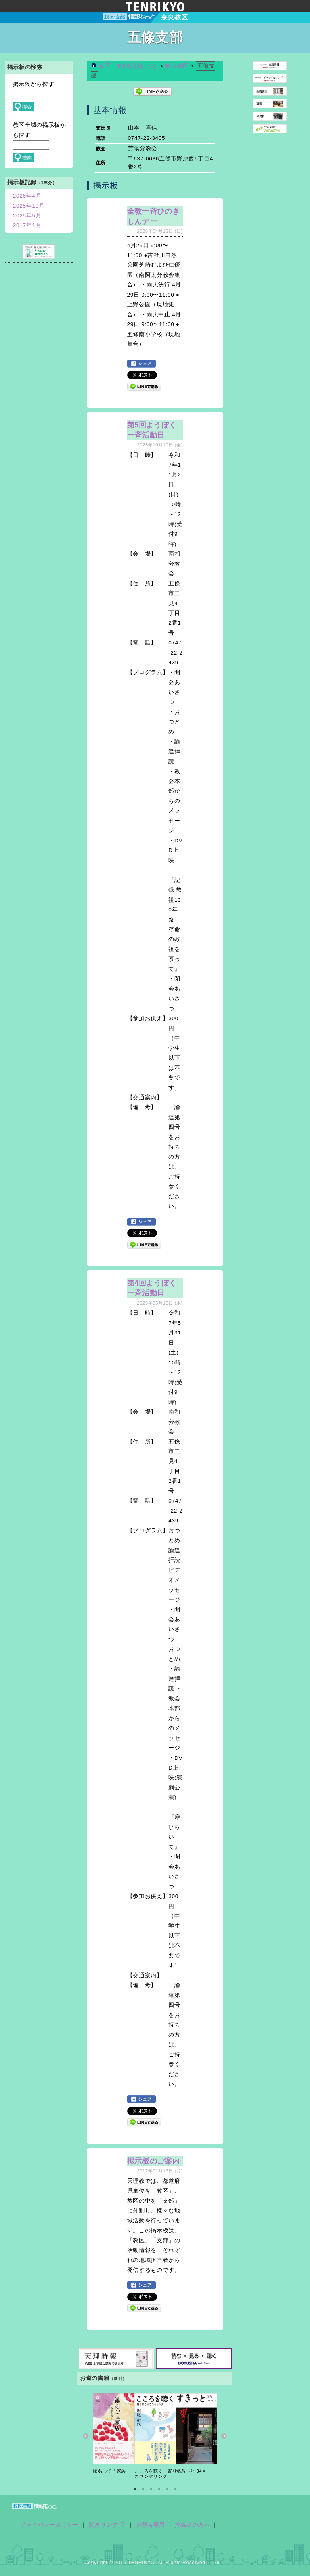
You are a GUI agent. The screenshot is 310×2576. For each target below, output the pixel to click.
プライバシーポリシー (49, 2525)
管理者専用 (150, 2525)
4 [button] (159, 2489)
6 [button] (175, 2489)
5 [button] (167, 2489)
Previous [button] (86, 2436)
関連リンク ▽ (107, 2525)
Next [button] (224, 2436)
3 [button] (151, 2489)
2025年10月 (29, 206)
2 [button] (143, 2489)
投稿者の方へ (192, 2525)
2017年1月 (27, 225)
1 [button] (135, 2489)
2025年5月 (27, 216)
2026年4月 (27, 196)
